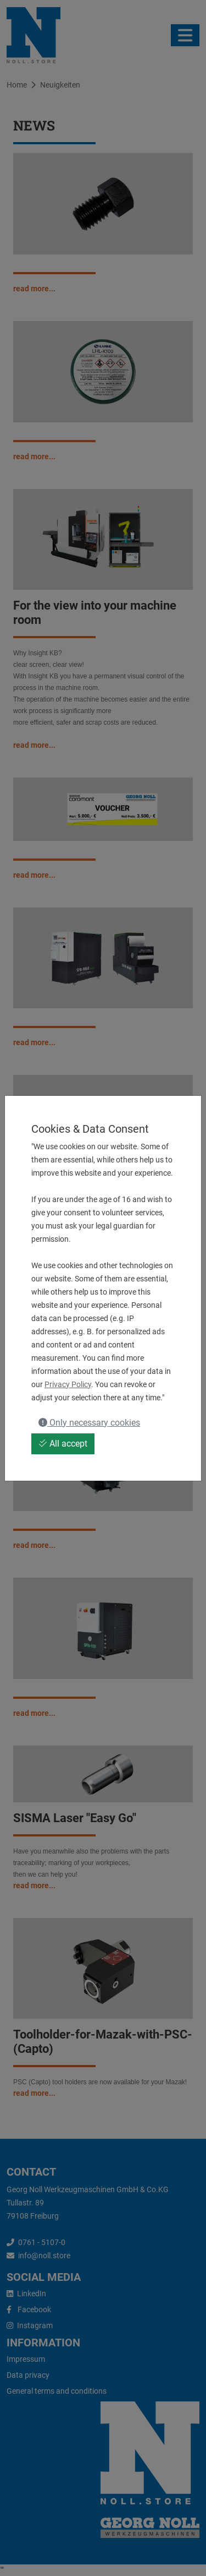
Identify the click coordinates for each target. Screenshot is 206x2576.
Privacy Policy (67, 1384)
